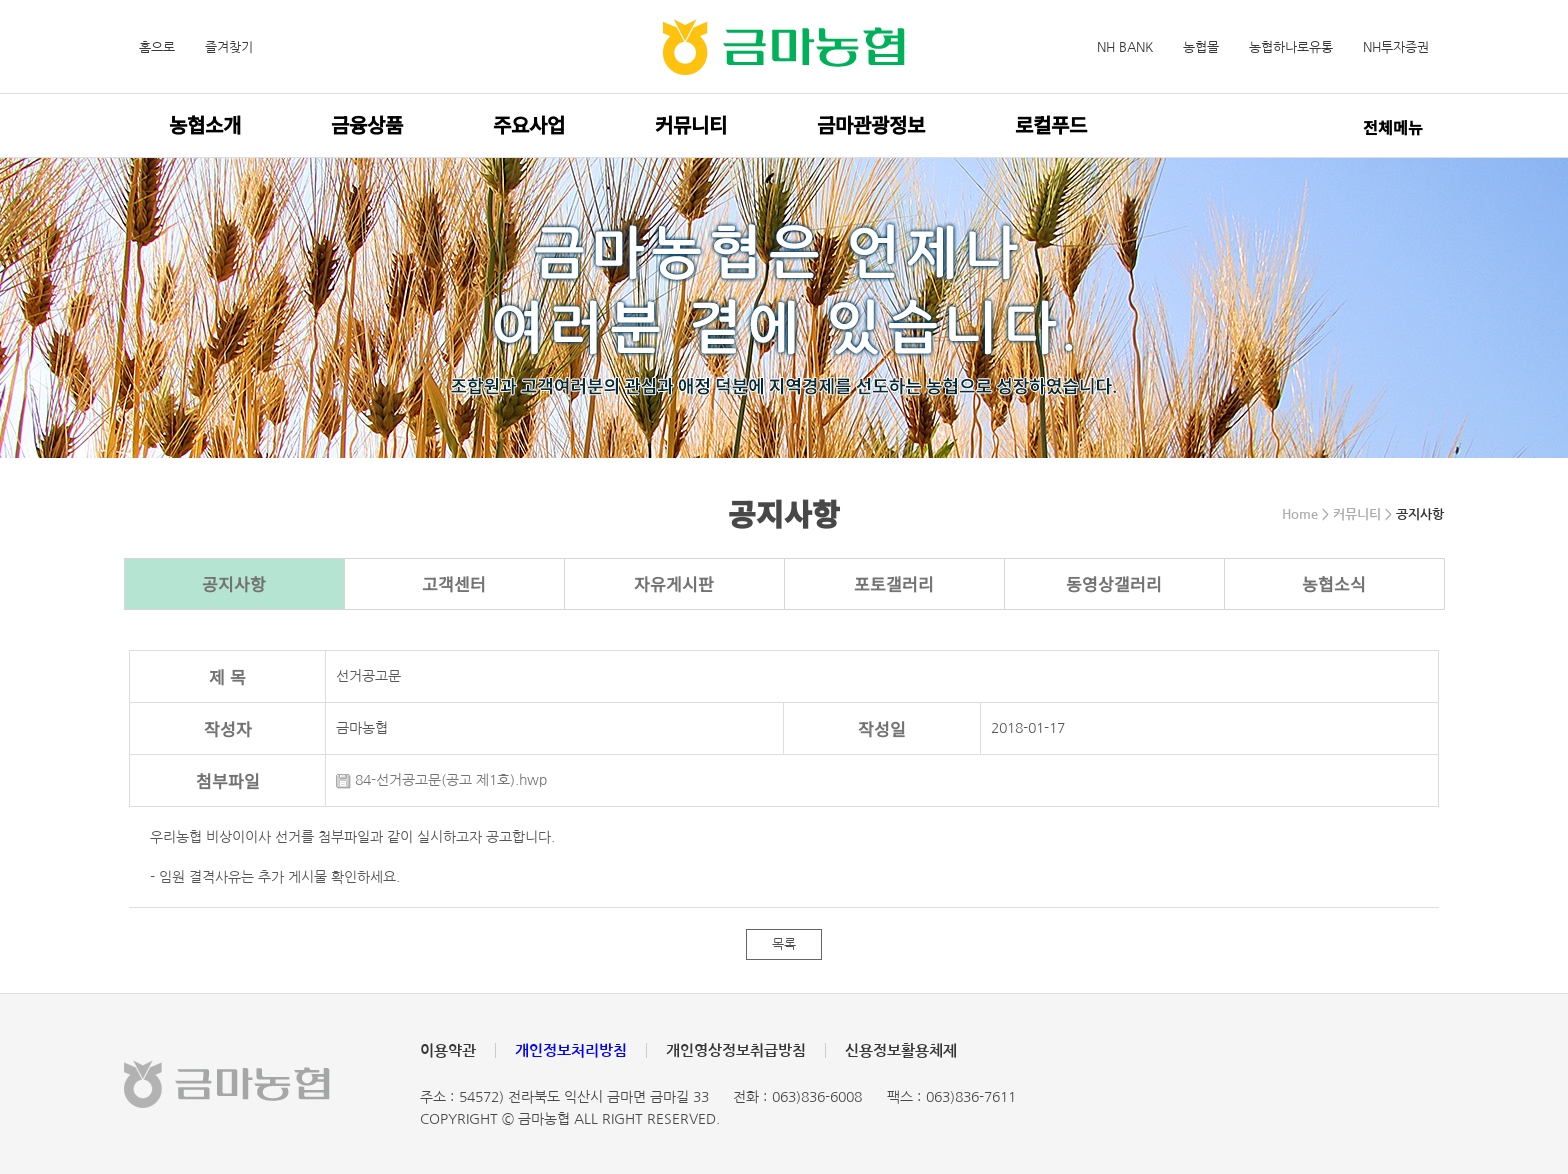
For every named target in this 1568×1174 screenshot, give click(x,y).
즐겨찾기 (229, 47)
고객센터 (454, 583)
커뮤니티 (691, 125)
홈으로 (157, 47)
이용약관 (448, 1050)
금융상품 (367, 125)
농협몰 (1201, 47)
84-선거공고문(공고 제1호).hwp (441, 780)
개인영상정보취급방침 (736, 1050)
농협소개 (205, 125)
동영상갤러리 (1114, 583)
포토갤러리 (894, 583)
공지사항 (234, 583)
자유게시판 (674, 583)
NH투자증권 (1396, 47)
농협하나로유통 (1291, 47)
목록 (784, 944)
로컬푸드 (1051, 125)
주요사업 (529, 125)
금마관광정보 (871, 125)
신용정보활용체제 (901, 1050)
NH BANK (1125, 47)
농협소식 (1334, 583)
